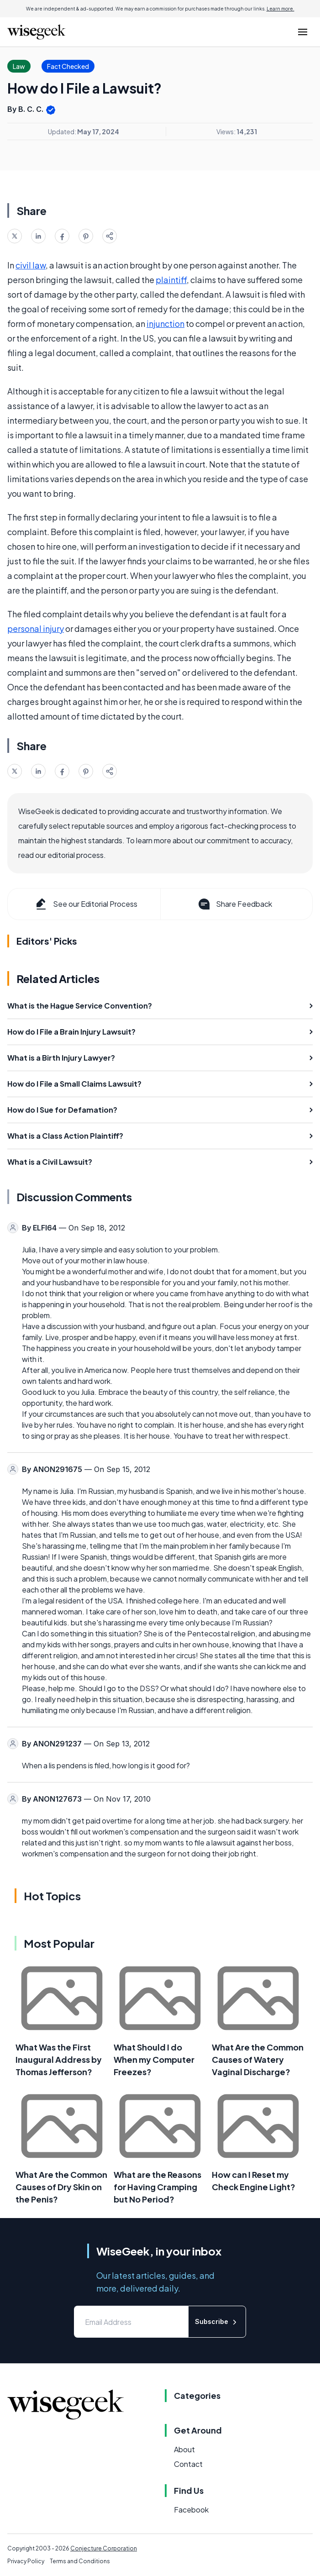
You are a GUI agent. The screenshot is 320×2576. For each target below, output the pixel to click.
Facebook (191, 2509)
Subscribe (217, 2322)
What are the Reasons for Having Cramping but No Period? (157, 2186)
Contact (188, 2464)
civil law (31, 265)
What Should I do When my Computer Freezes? (154, 2059)
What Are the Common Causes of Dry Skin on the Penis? (61, 2186)
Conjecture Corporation (103, 2548)
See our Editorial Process (85, 904)
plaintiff (171, 279)
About (184, 2449)
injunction (165, 323)
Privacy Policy (25, 2561)
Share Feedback (234, 904)
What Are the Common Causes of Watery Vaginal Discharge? (258, 2059)
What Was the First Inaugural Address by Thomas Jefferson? (59, 2059)
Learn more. (280, 8)
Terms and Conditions (80, 2561)
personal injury (35, 628)
